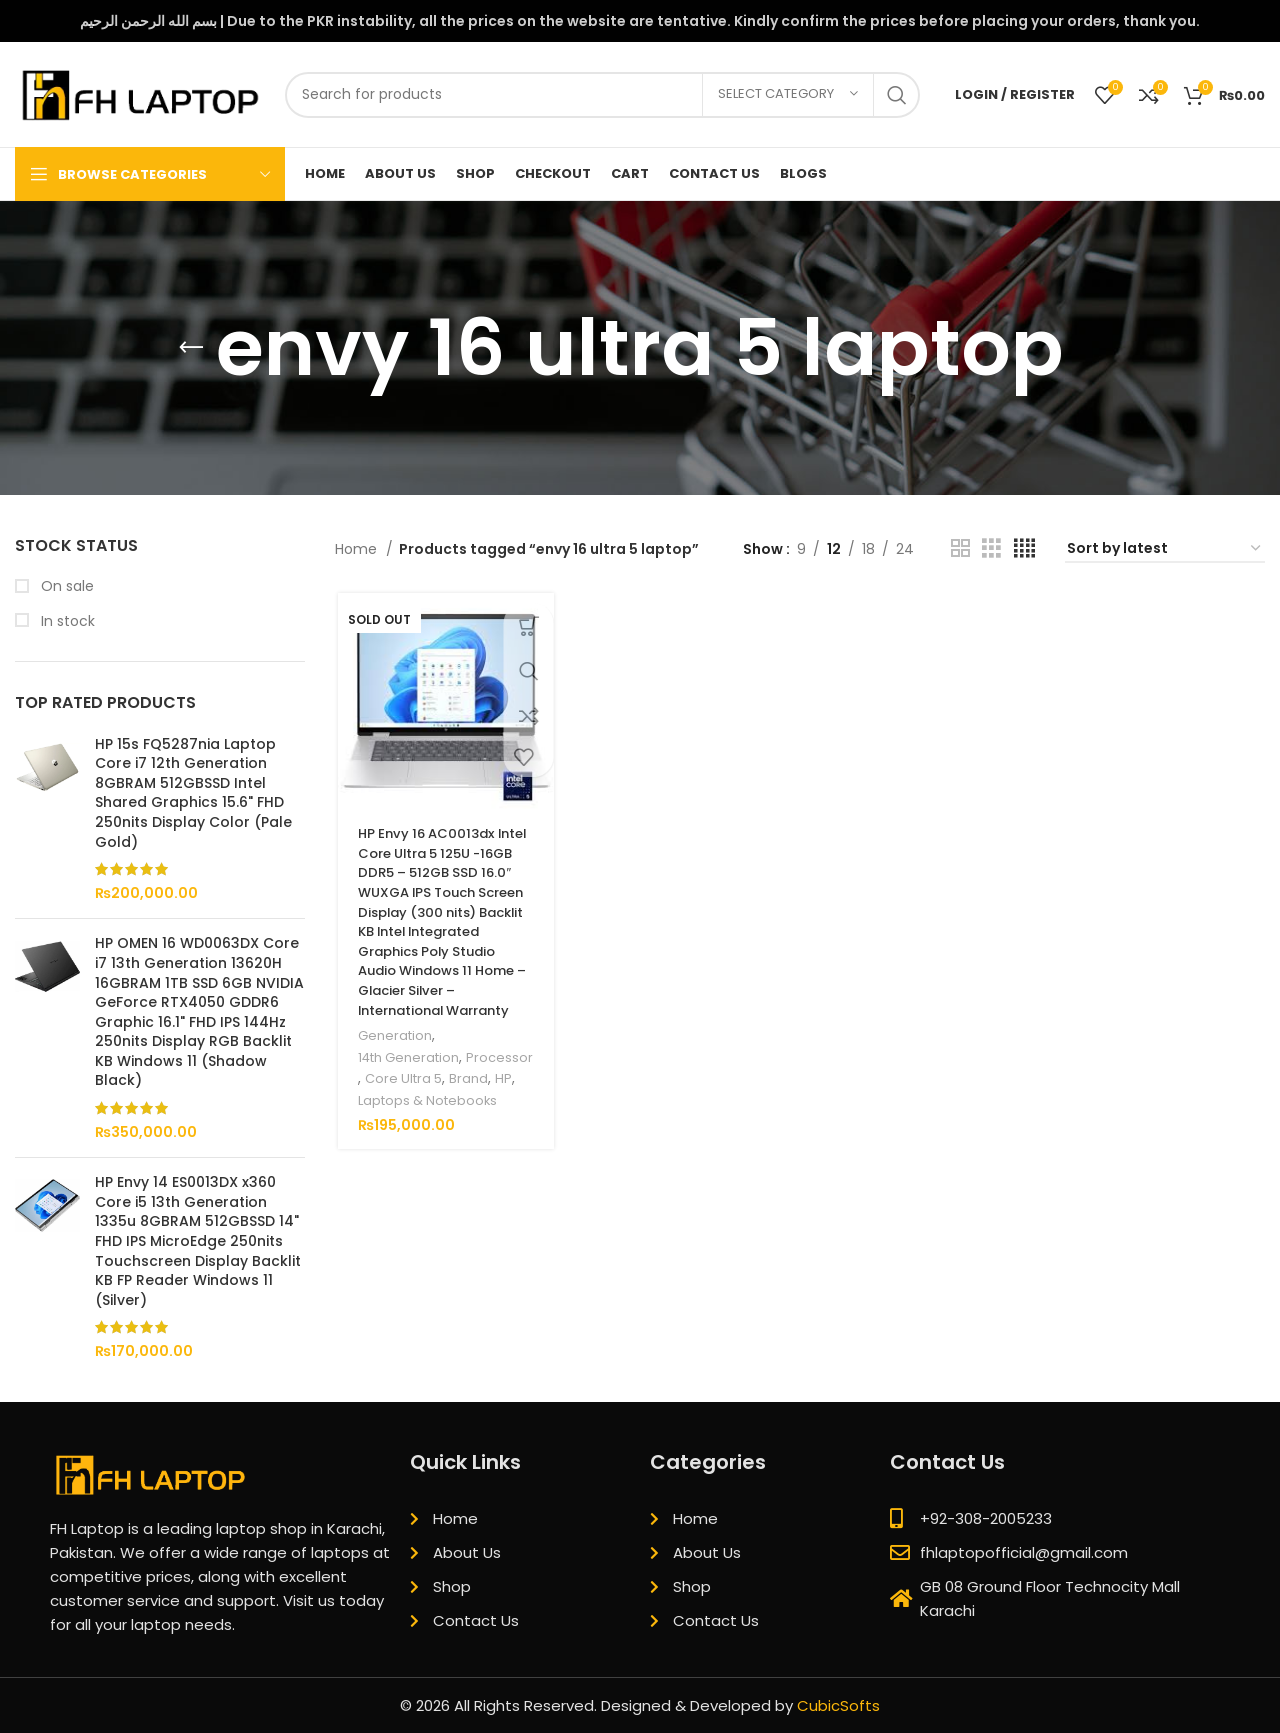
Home (358, 549)
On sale (65, 586)
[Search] (602, 95)
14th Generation (409, 1078)
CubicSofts (838, 1705)
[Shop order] (1165, 549)
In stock (66, 621)
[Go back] (191, 348)
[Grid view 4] (1024, 548)
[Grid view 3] (991, 548)
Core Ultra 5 (469, 1099)
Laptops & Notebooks (428, 1141)
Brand (374, 1120)
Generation (393, 1056)
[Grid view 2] (960, 548)
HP (409, 1120)
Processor (388, 1099)
